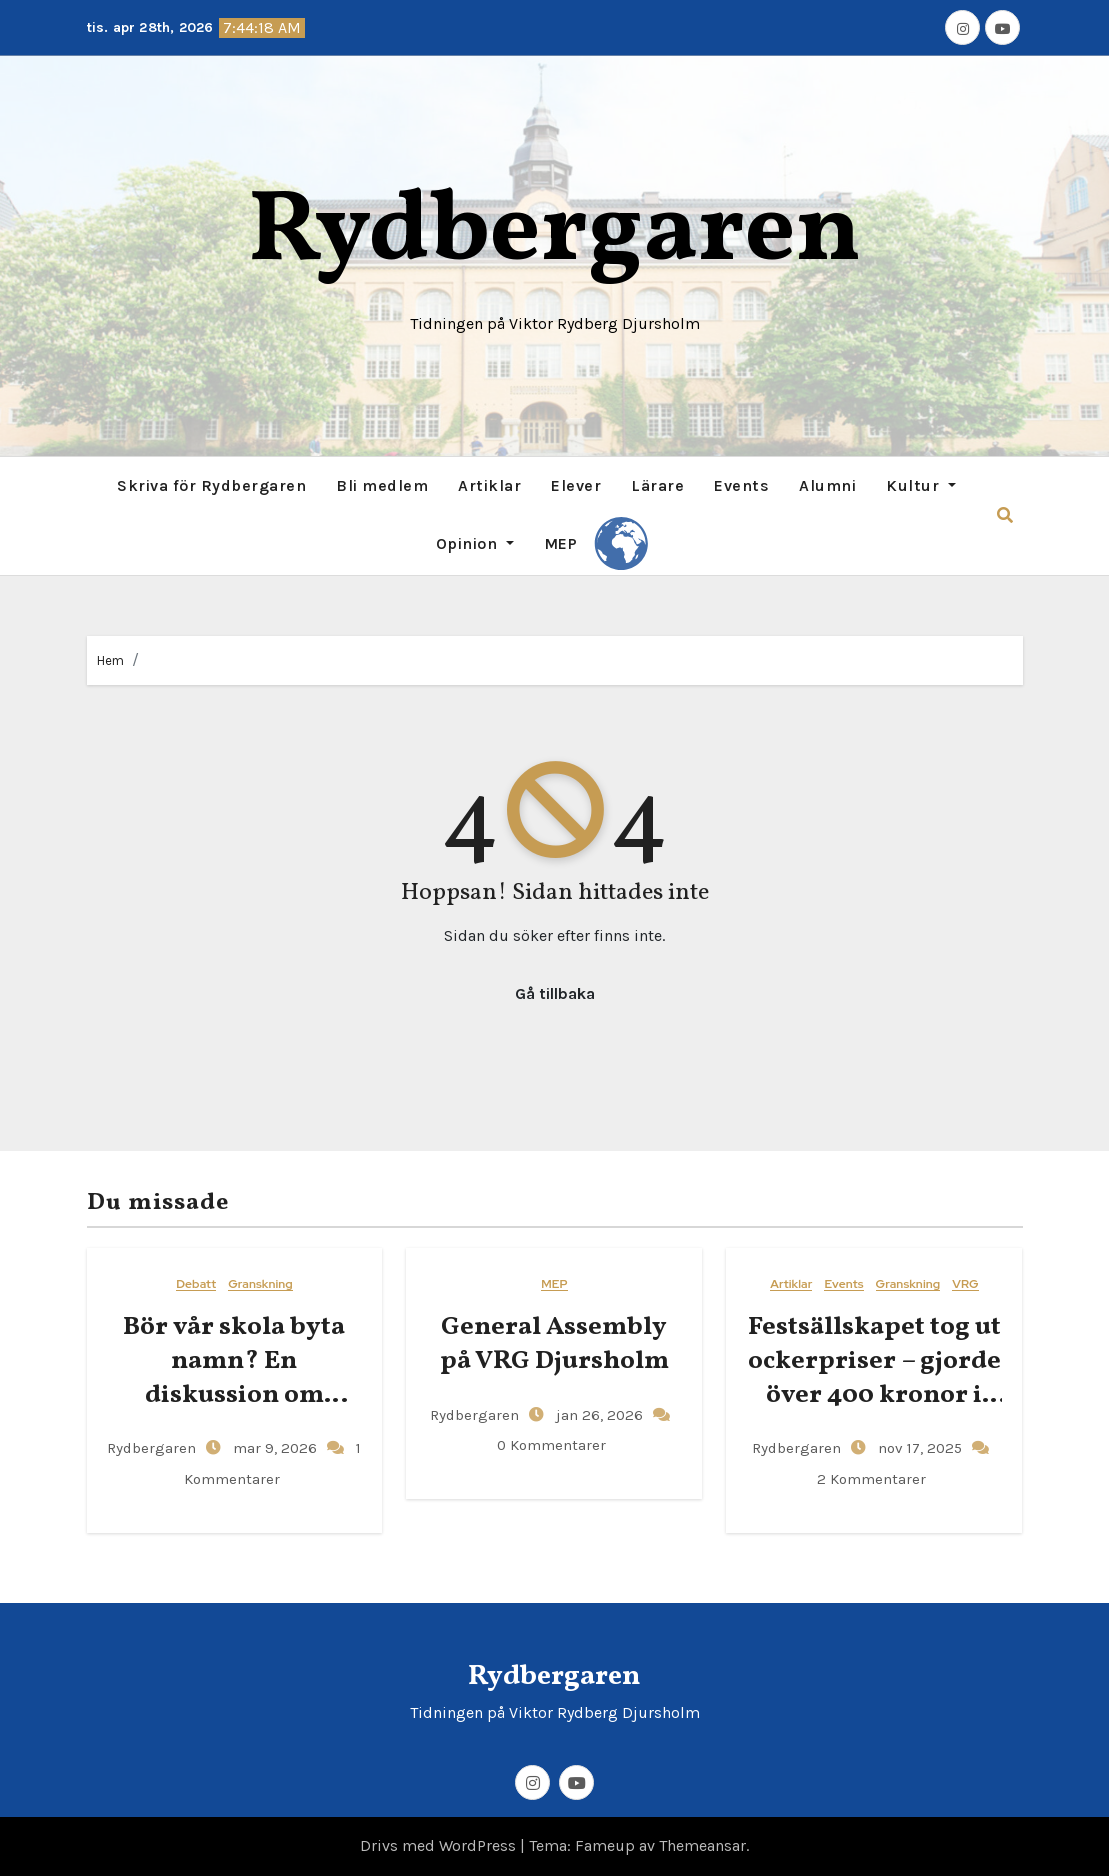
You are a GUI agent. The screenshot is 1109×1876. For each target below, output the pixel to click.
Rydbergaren (554, 233)
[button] (1005, 515)
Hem (110, 660)
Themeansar (702, 1845)
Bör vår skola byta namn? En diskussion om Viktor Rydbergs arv (234, 1377)
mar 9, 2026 (273, 1448)
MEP (561, 543)
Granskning (260, 1284)
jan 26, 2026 (597, 1415)
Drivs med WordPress (440, 1845)
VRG (965, 1284)
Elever (576, 485)
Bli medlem (382, 485)
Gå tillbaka (555, 993)
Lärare (657, 485)
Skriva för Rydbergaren (211, 485)
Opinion (475, 543)
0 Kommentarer (551, 1445)
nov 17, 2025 (918, 1448)
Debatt (196, 1284)
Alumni (827, 485)
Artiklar (489, 485)
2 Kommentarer (871, 1479)
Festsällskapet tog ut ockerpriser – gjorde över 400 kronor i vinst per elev (874, 1377)
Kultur (921, 485)
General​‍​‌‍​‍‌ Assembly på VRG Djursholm (554, 1344)
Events (741, 485)
